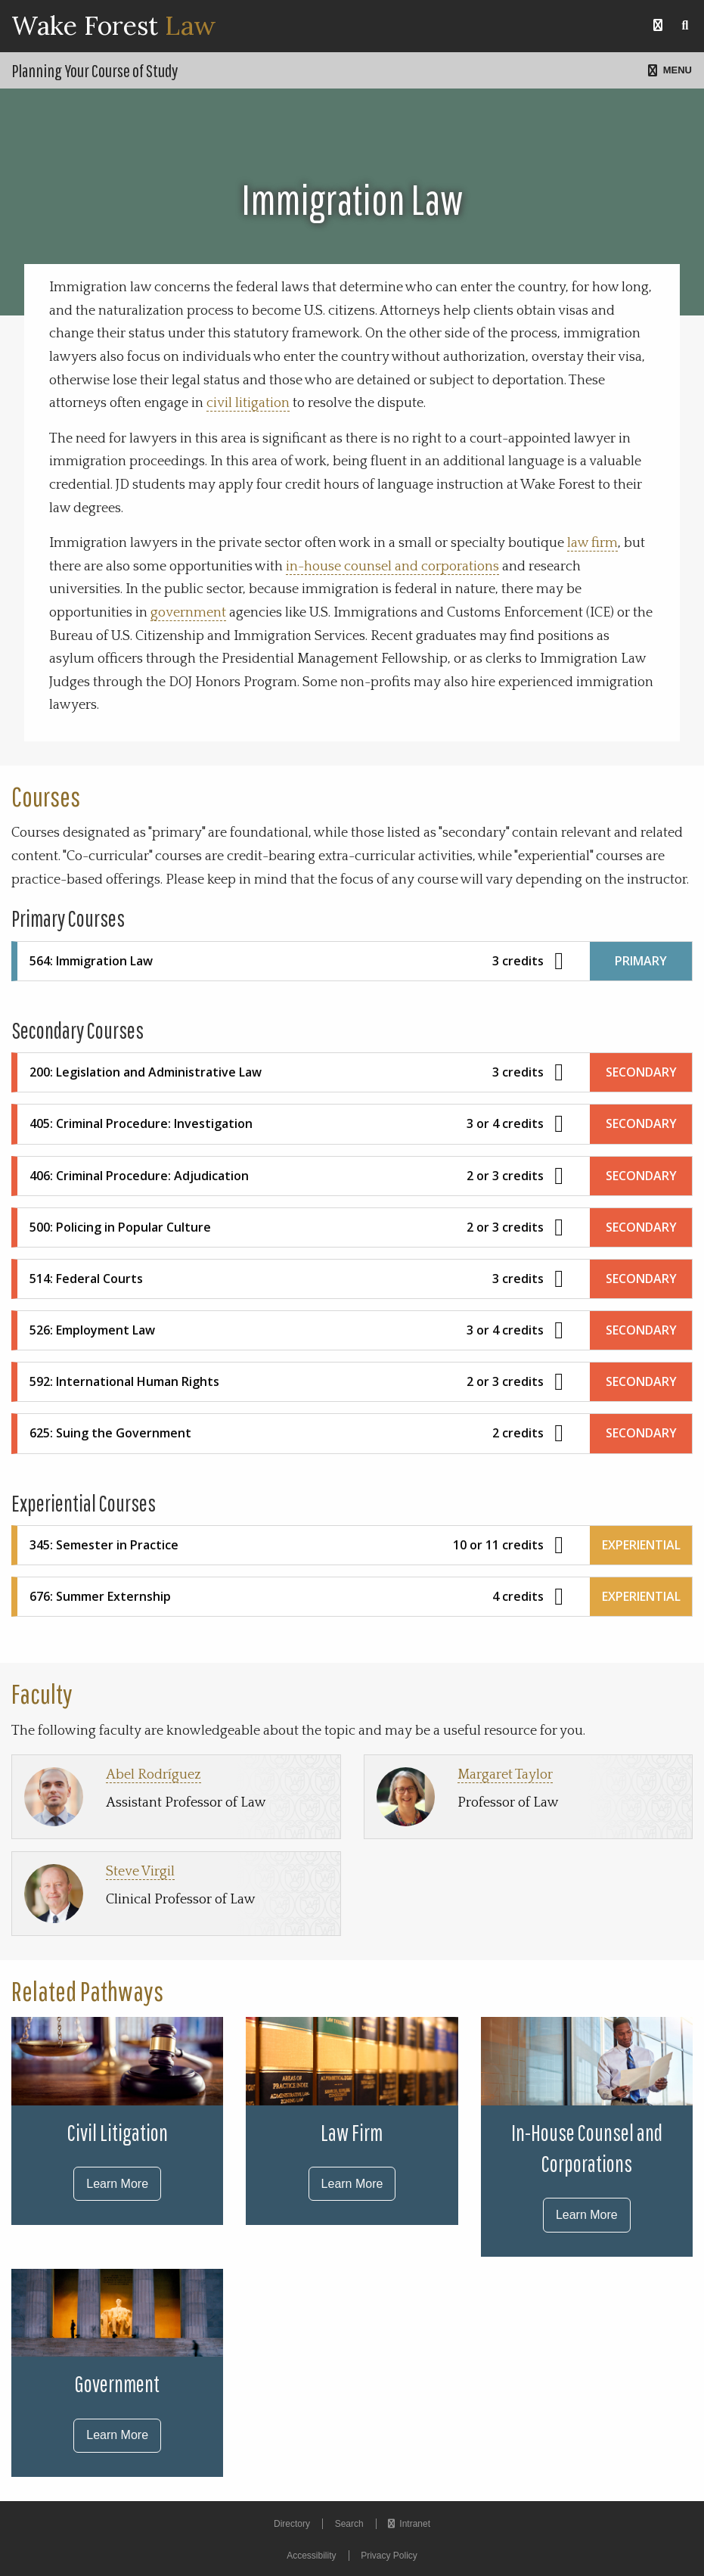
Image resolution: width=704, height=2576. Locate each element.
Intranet (409, 2524)
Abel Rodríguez (153, 1774)
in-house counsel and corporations (392, 566)
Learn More (117, 2183)
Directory (292, 2524)
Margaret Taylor (505, 1774)
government (188, 612)
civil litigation (248, 403)
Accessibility (311, 2555)
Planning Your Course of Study (94, 70)
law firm (592, 543)
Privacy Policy (389, 2555)
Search (349, 2524)
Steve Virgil (140, 1871)
